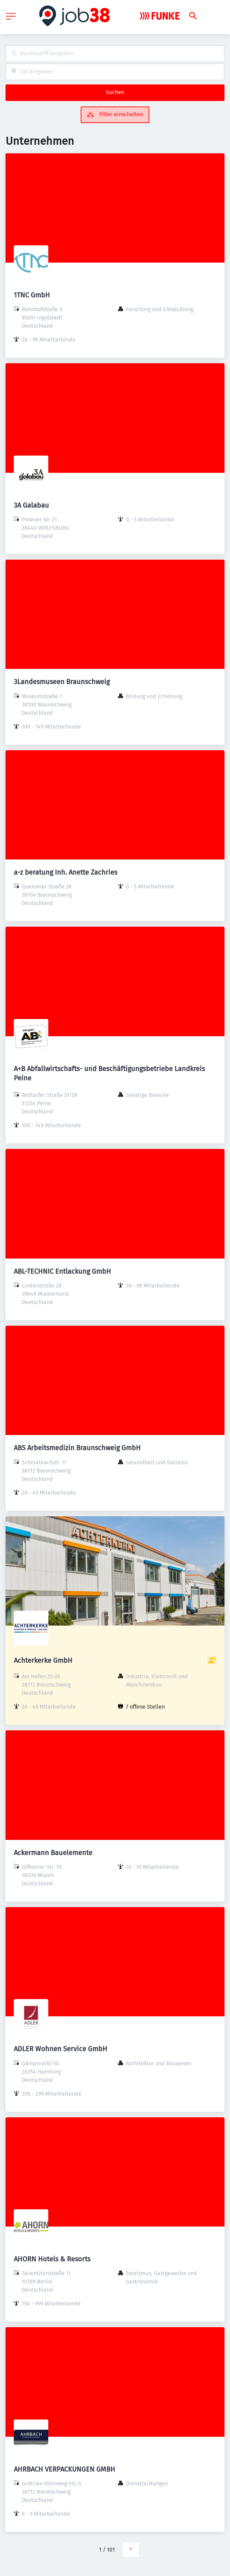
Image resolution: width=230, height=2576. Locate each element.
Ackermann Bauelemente (53, 1853)
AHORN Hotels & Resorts (52, 2259)
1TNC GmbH (32, 295)
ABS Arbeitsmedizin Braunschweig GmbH (77, 1448)
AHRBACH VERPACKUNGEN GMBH (64, 2469)
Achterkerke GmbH (43, 1660)
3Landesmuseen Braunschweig (62, 682)
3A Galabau (31, 505)
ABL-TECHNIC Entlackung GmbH (62, 1271)
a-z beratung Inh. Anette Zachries (65, 872)
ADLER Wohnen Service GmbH (60, 2049)
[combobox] (115, 53)
